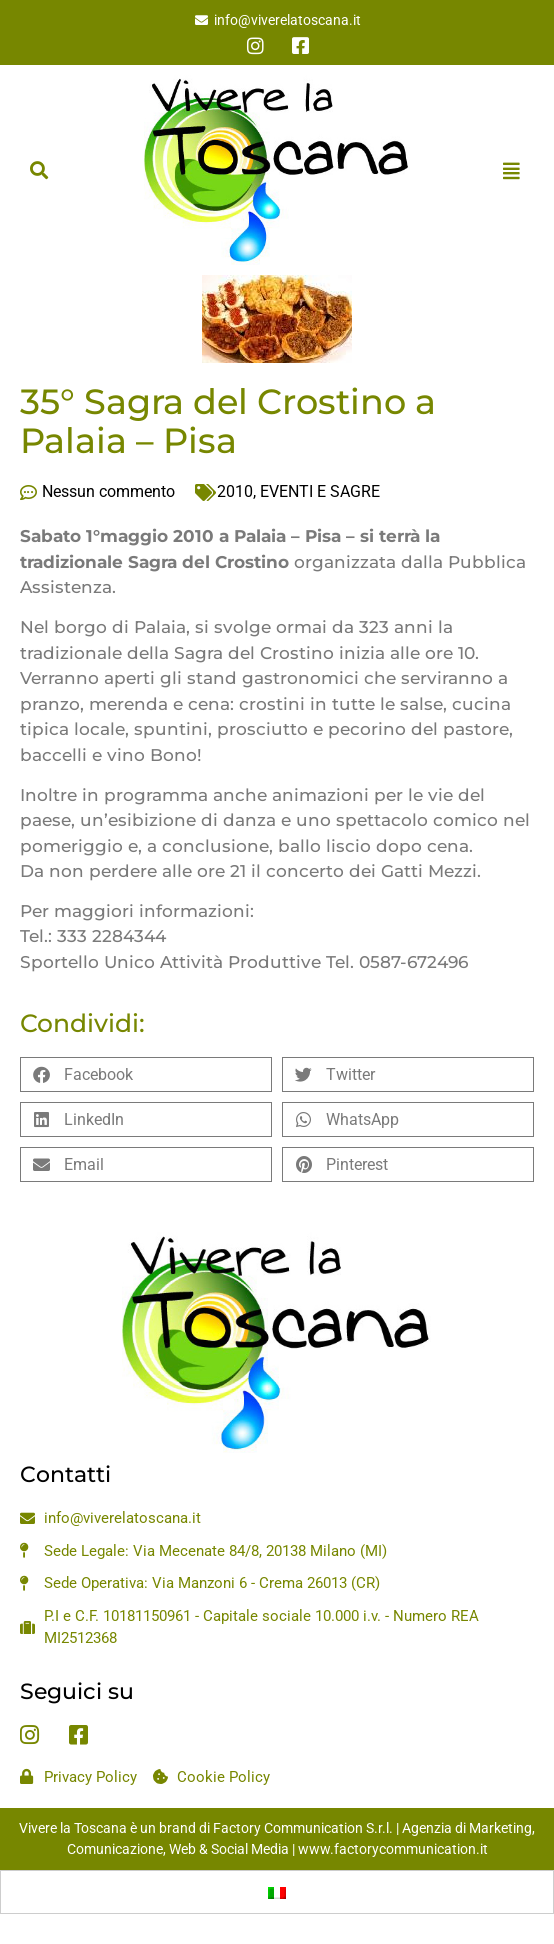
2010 (235, 491)
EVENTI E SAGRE (320, 491)
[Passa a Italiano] (277, 1892)
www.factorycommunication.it (393, 1849)
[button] (38, 170)
